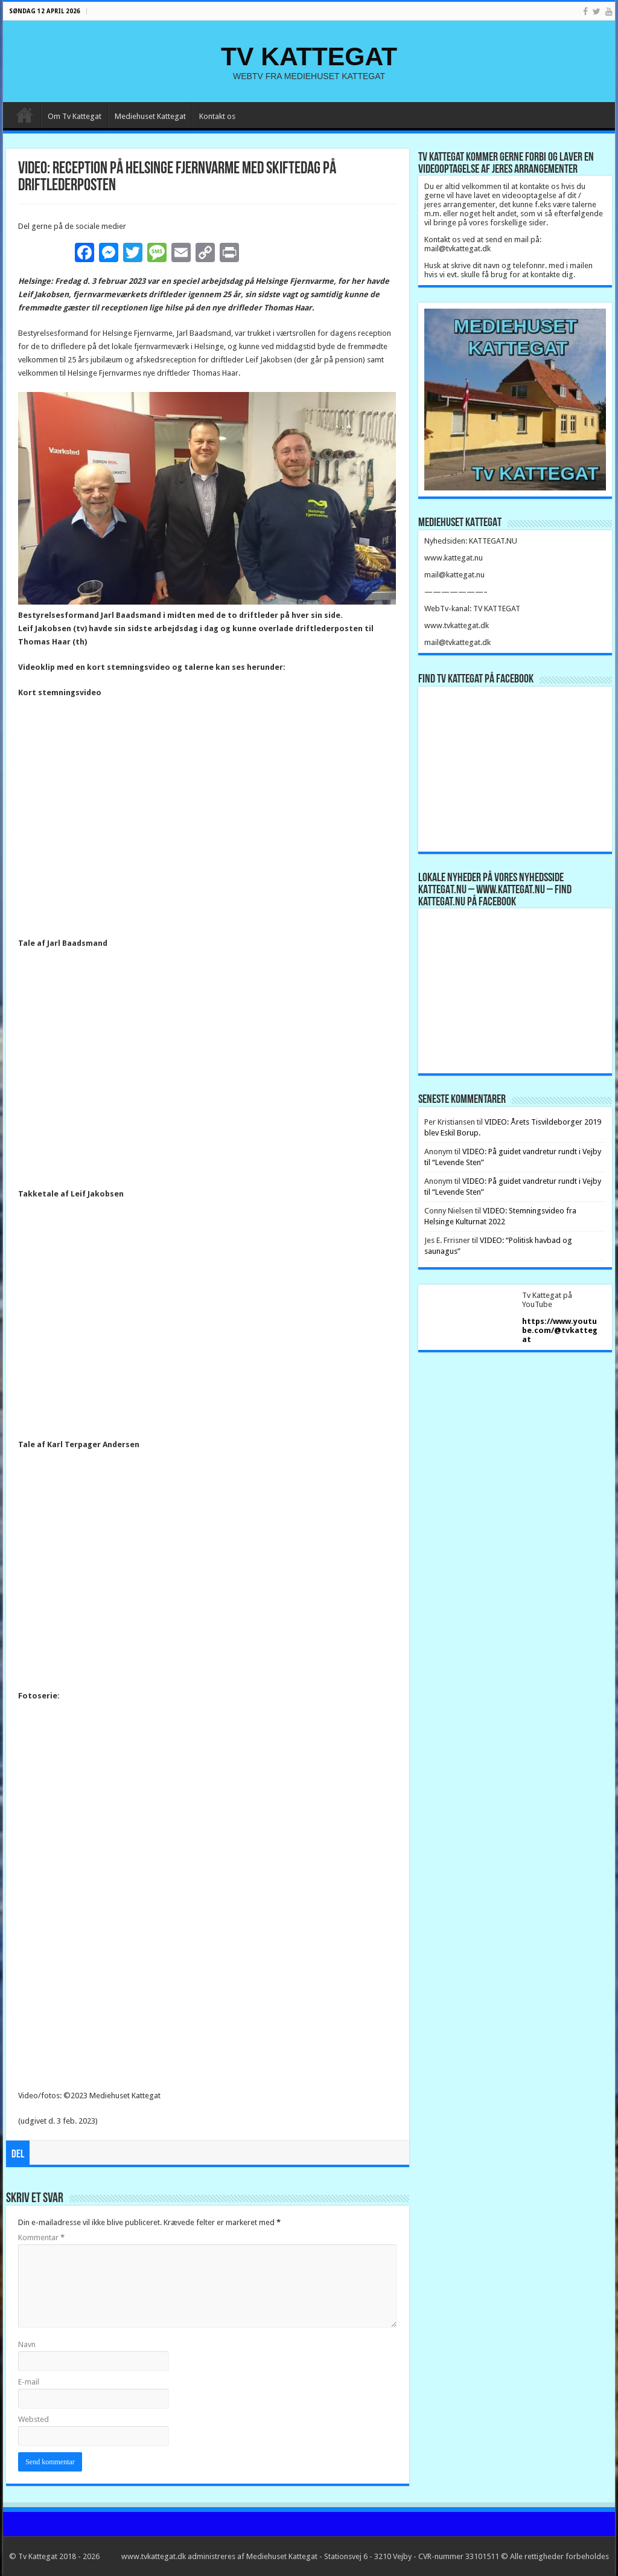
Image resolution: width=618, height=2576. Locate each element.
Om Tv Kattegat (74, 116)
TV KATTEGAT (309, 56)
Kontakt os (217, 116)
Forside (24, 114)
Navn (27, 2344)
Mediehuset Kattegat (150, 116)
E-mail (28, 2381)
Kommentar (41, 2237)
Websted (33, 2419)
